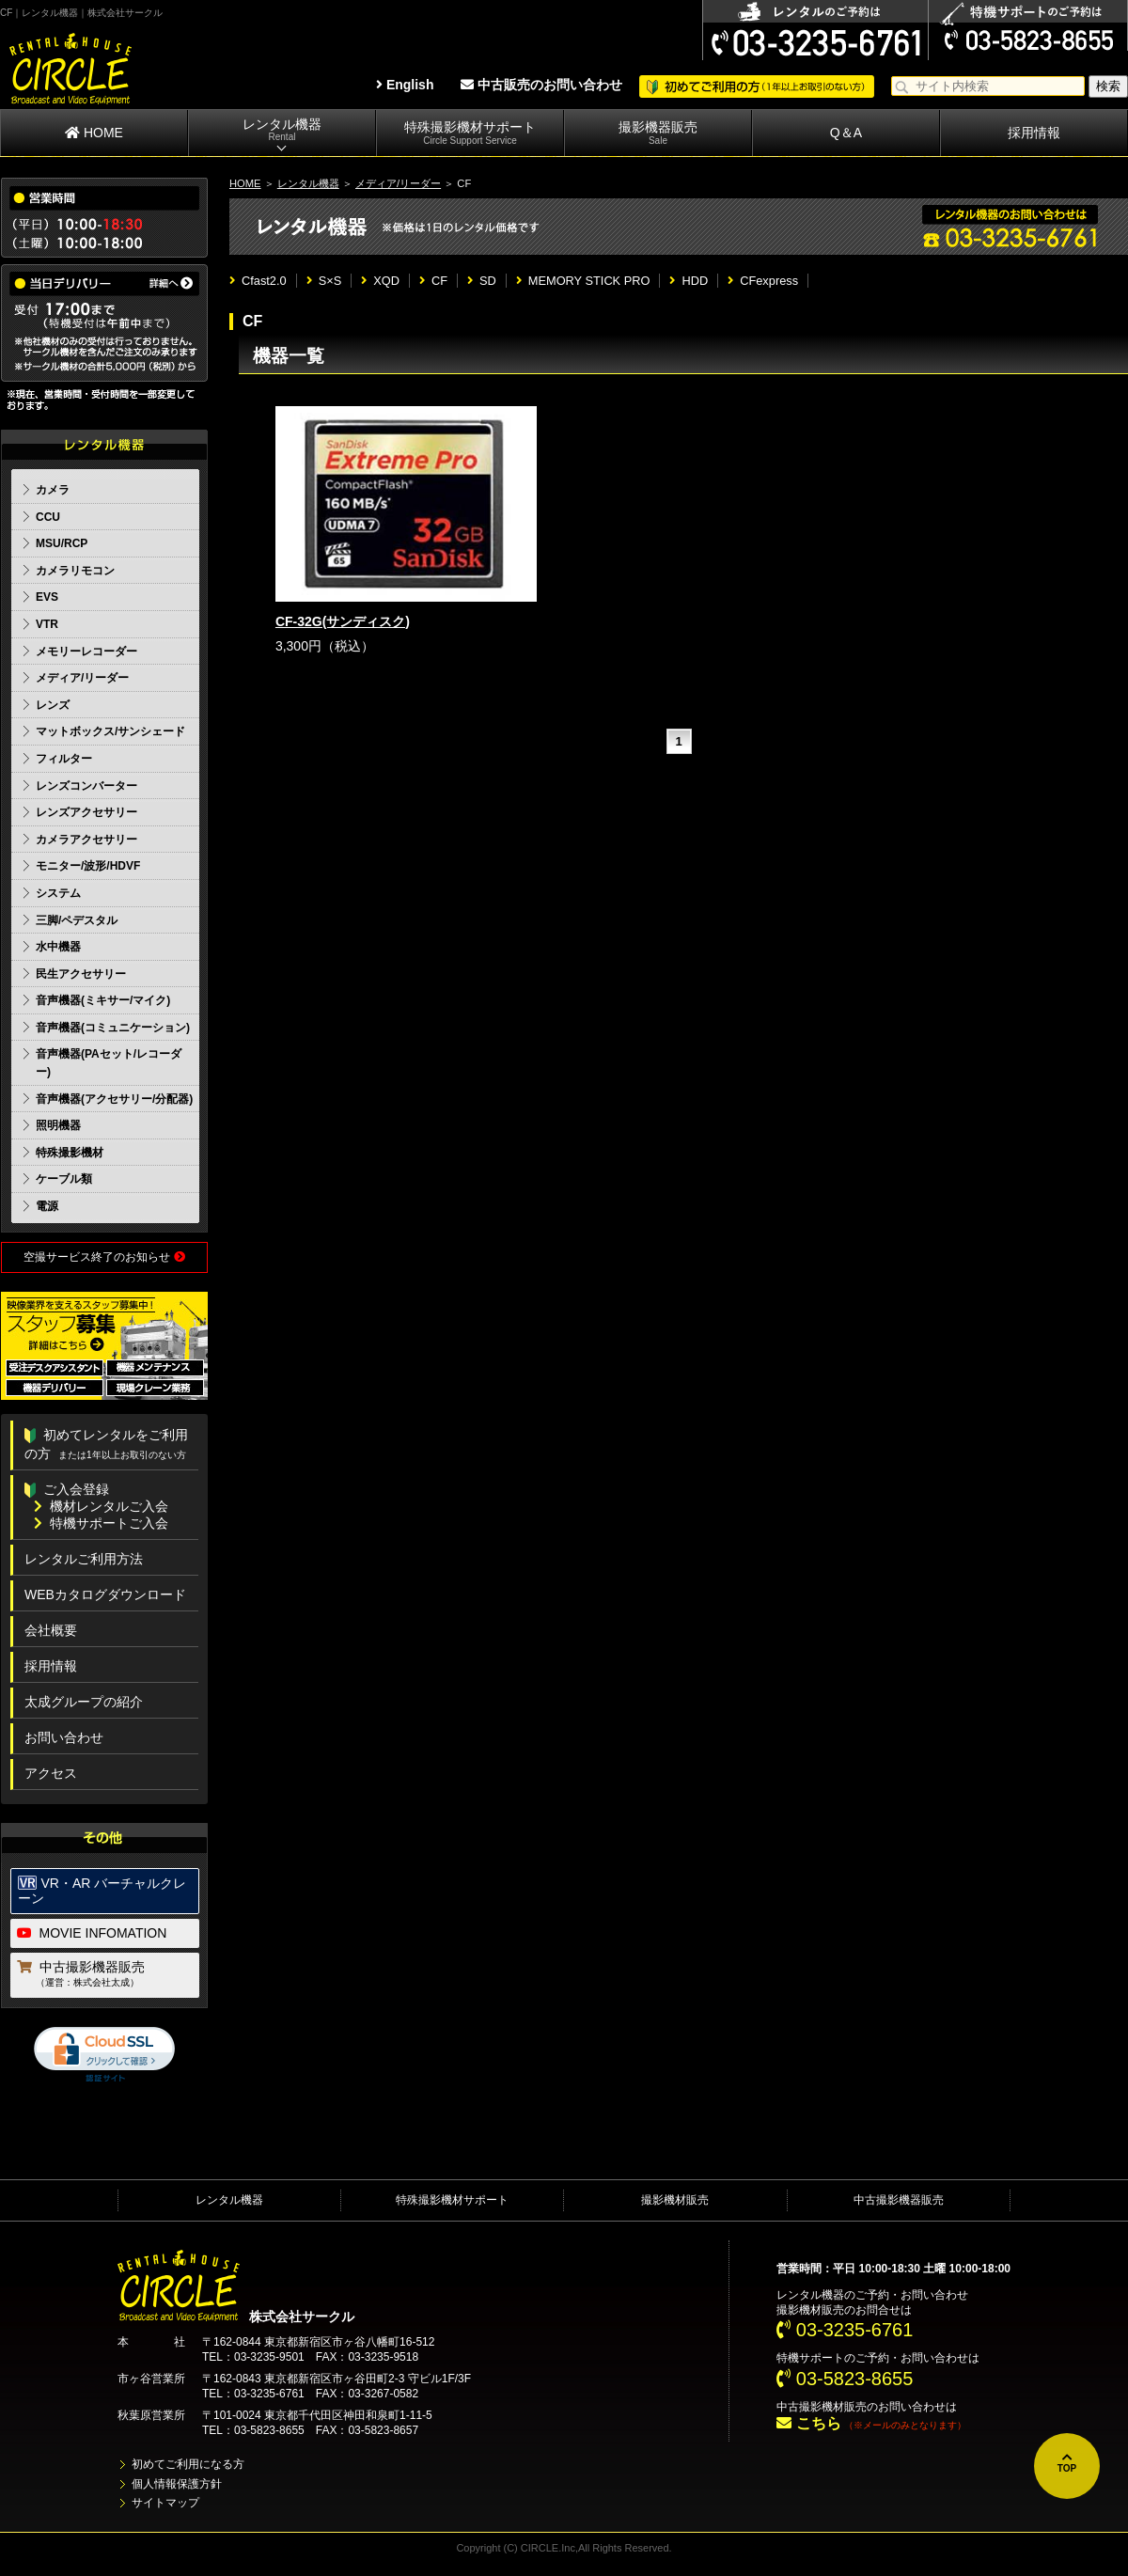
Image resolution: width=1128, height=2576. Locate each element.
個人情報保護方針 (177, 2483)
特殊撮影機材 (69, 1152)
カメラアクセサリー (86, 839)
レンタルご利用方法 (83, 1558)
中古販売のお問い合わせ (541, 84)
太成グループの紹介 (83, 1701)
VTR (47, 624)
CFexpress (763, 281)
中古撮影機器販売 (106, 1975)
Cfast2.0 (258, 281)
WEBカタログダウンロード (105, 1594)
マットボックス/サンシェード (110, 731)
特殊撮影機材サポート (470, 133)
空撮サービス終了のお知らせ (104, 1257)
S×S (324, 281)
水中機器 (58, 946)
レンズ (53, 705)
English (404, 84)
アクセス (50, 1773)
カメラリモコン (75, 570)
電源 (47, 1206)
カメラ (53, 489)
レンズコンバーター (86, 786)
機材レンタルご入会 (101, 1506)
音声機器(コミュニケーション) (113, 1027)
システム (58, 893)
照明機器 (58, 1125)
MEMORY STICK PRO (583, 281)
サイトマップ (165, 2502)
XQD (380, 281)
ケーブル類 (64, 1179)
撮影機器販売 (658, 133)
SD (481, 281)
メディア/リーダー (398, 183)
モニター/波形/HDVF (88, 865)
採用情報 (1034, 132)
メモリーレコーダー (86, 651)
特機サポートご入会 (101, 1523)
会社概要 (50, 1630)
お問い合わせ (63, 1737)
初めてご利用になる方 (188, 2464)
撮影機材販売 (675, 2200)
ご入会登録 (66, 1489)
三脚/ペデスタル (77, 920)
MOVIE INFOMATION (92, 1932)
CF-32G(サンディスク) (342, 621)
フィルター (64, 758)
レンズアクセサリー (86, 812)
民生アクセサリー (81, 974)
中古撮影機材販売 (821, 2406)
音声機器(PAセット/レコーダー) (108, 1062)
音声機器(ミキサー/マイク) (103, 1000)
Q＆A (846, 132)
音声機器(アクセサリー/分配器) (114, 1099)
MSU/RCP (61, 543)
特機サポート (810, 2357)
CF (433, 281)
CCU (48, 517)
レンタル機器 (282, 130)
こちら (808, 2423)
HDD (688, 281)
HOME (94, 132)
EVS (47, 597)
